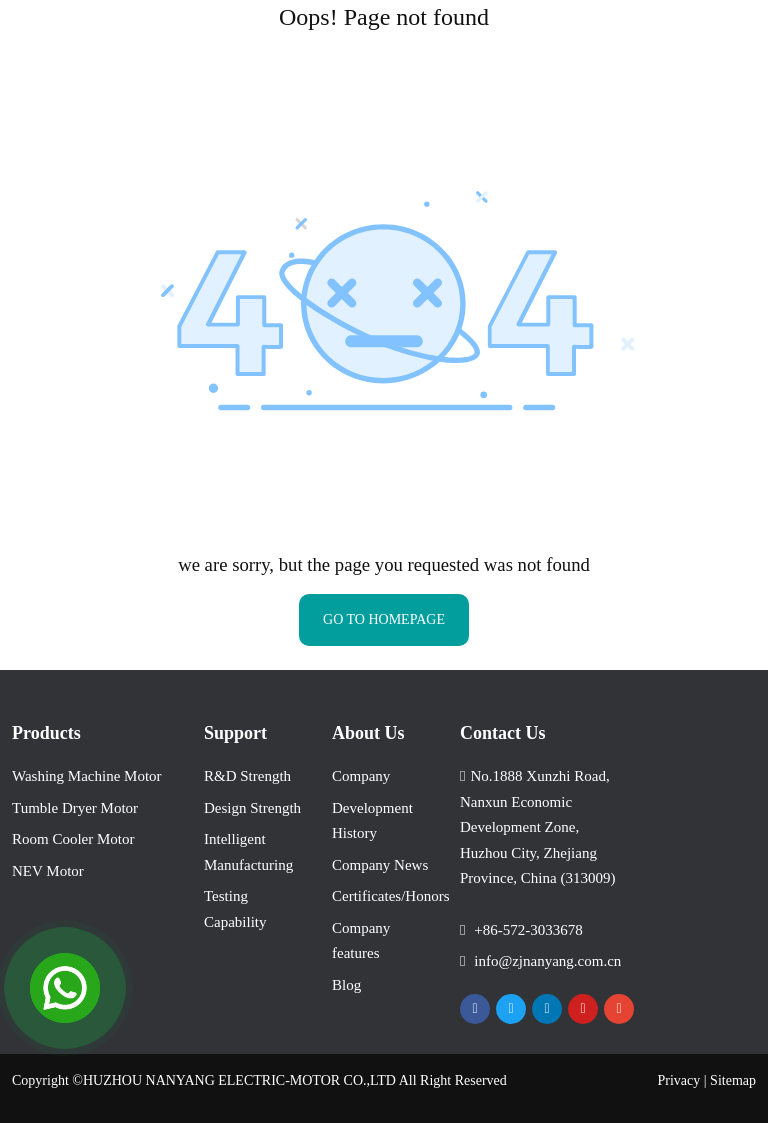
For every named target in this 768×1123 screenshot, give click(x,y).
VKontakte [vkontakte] (670, 1009)
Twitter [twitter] (511, 1009)
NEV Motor (48, 871)
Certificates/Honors (390, 896)
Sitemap (733, 1080)
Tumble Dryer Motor (75, 808)
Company (361, 776)
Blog (346, 985)
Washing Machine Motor (87, 776)
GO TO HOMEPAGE (384, 619)
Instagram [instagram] (619, 1009)
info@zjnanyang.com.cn (547, 961)
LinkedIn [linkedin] (547, 1009)
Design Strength (252, 808)
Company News (380, 865)
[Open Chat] (65, 988)
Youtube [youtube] (583, 1009)
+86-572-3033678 (528, 930)
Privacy (679, 1080)
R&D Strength (247, 776)
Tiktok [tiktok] (648, 1009)
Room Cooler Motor (73, 839)
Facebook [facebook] (475, 1009)
